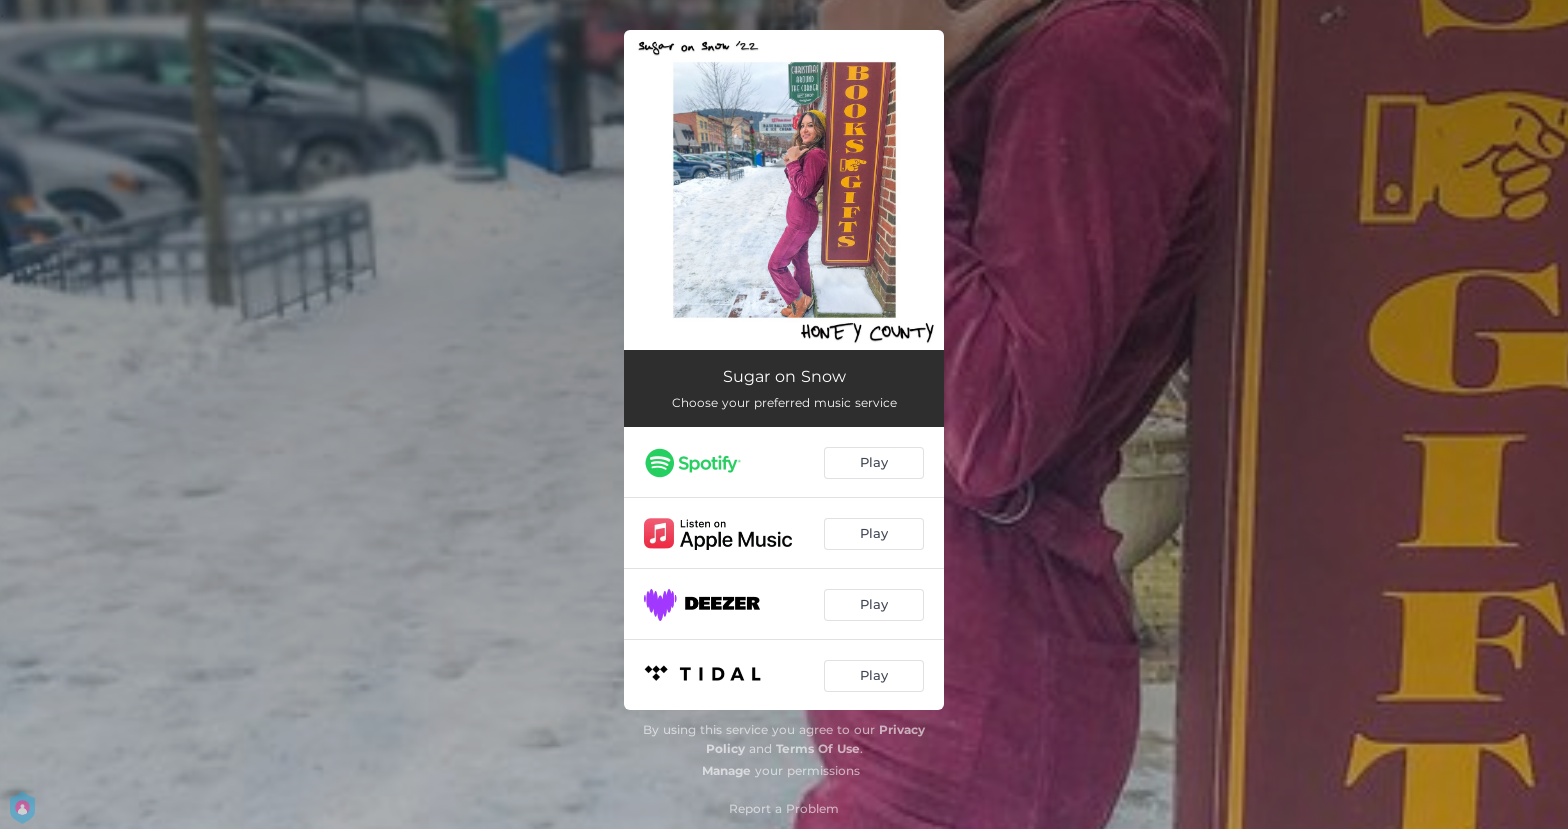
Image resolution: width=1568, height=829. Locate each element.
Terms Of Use (818, 748)
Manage (726, 770)
